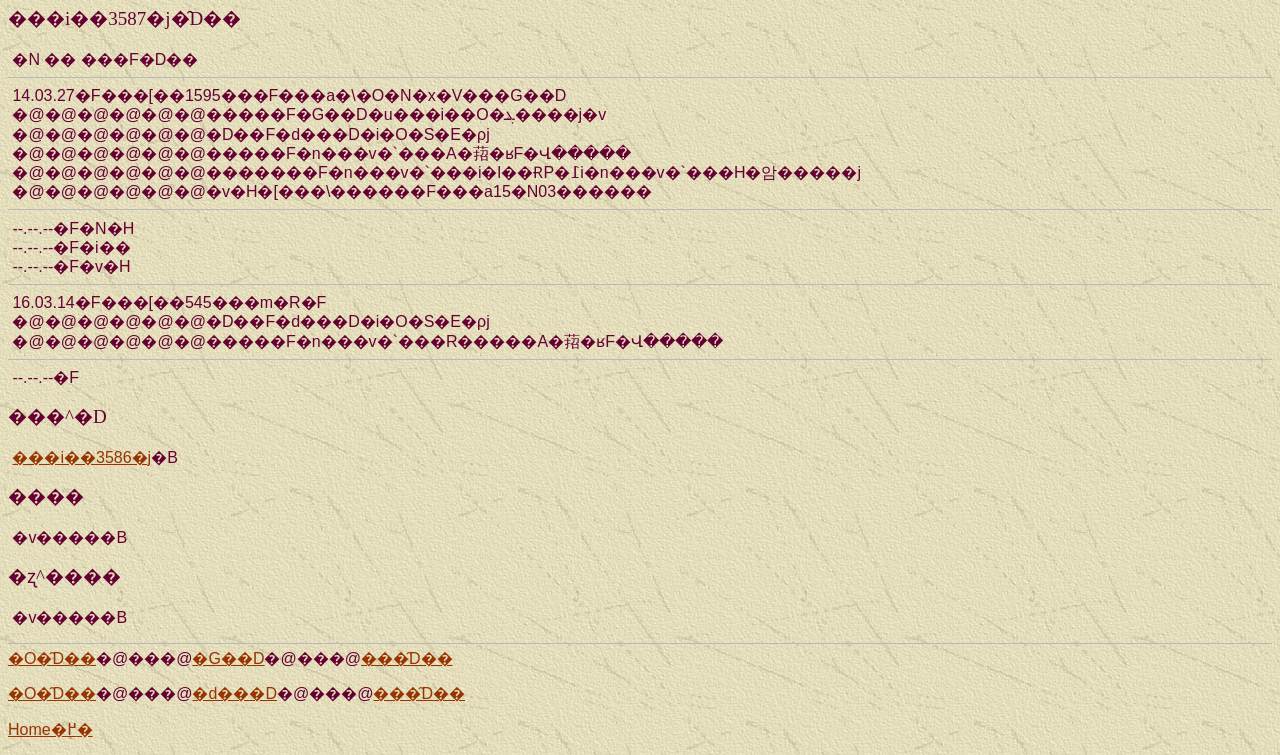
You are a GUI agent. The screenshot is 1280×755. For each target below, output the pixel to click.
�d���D (234, 693)
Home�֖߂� (50, 729)
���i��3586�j (81, 457)
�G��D (228, 658)
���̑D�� (407, 658)
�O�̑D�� (52, 658)
